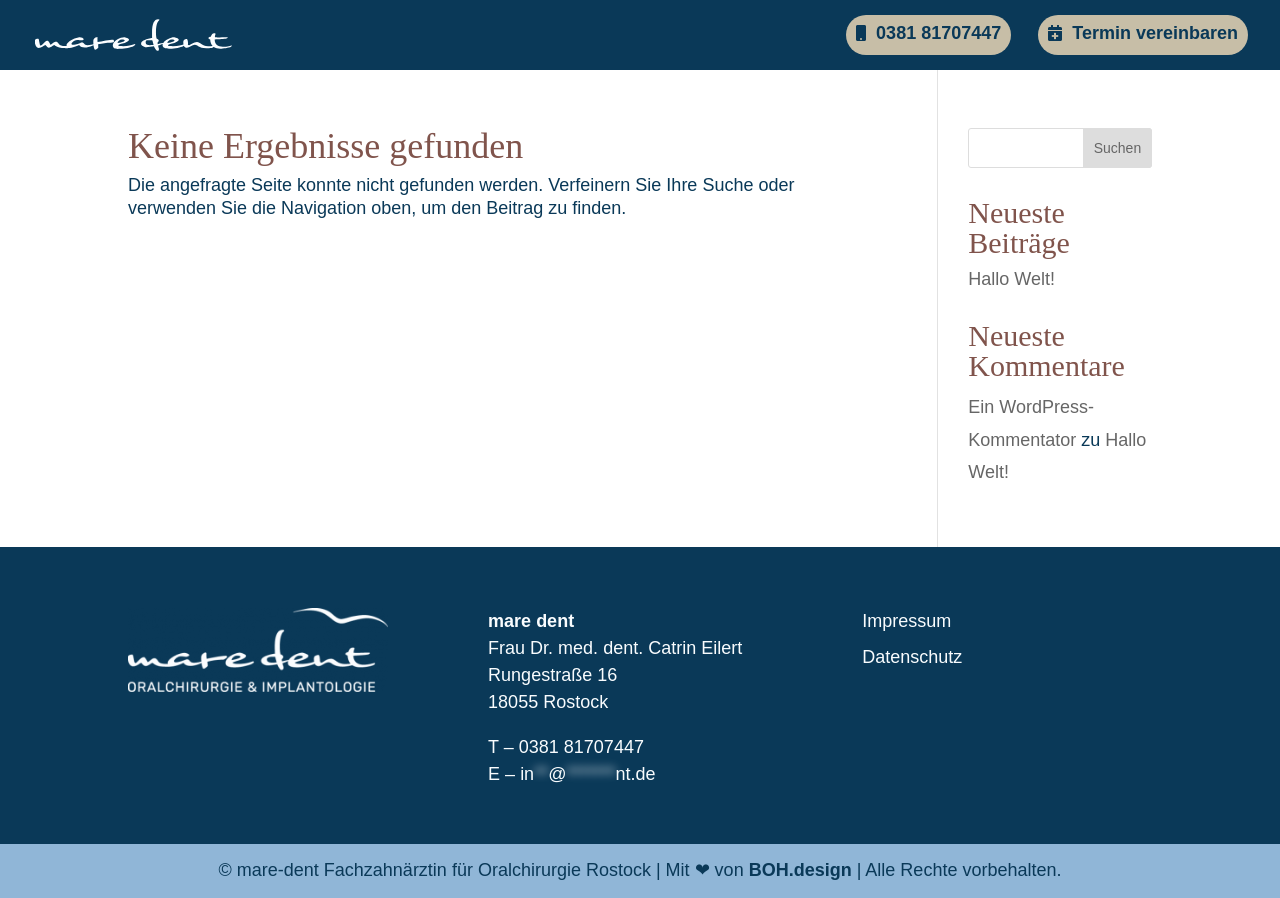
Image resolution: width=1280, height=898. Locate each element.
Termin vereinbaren (1143, 33)
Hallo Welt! (1011, 279)
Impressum (906, 621)
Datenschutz (912, 657)
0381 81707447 (928, 33)
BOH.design (800, 870)
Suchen (1117, 148)
